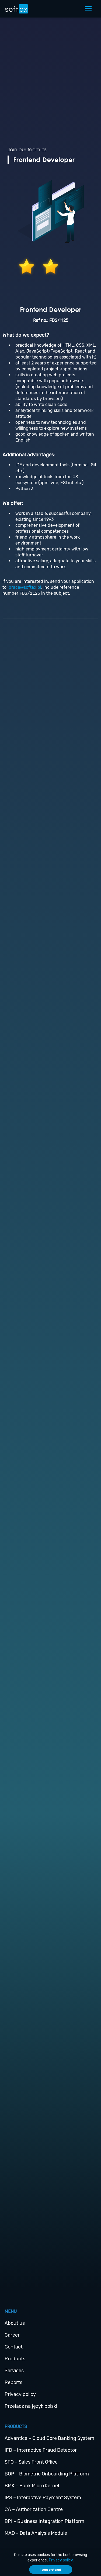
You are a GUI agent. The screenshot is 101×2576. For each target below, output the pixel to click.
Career (12, 2335)
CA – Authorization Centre (34, 2509)
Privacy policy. (61, 2560)
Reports (13, 2382)
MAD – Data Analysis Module (36, 2533)
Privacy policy (20, 2394)
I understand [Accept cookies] (50, 2569)
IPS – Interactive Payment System (43, 2498)
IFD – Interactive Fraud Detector (41, 2450)
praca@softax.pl (25, 587)
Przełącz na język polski (31, 2406)
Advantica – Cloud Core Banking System (49, 2438)
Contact (14, 2347)
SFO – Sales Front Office (31, 2462)
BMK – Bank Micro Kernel (32, 2486)
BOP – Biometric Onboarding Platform (47, 2474)
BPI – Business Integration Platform (44, 2521)
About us (15, 2323)
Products (15, 2359)
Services (14, 2371)
